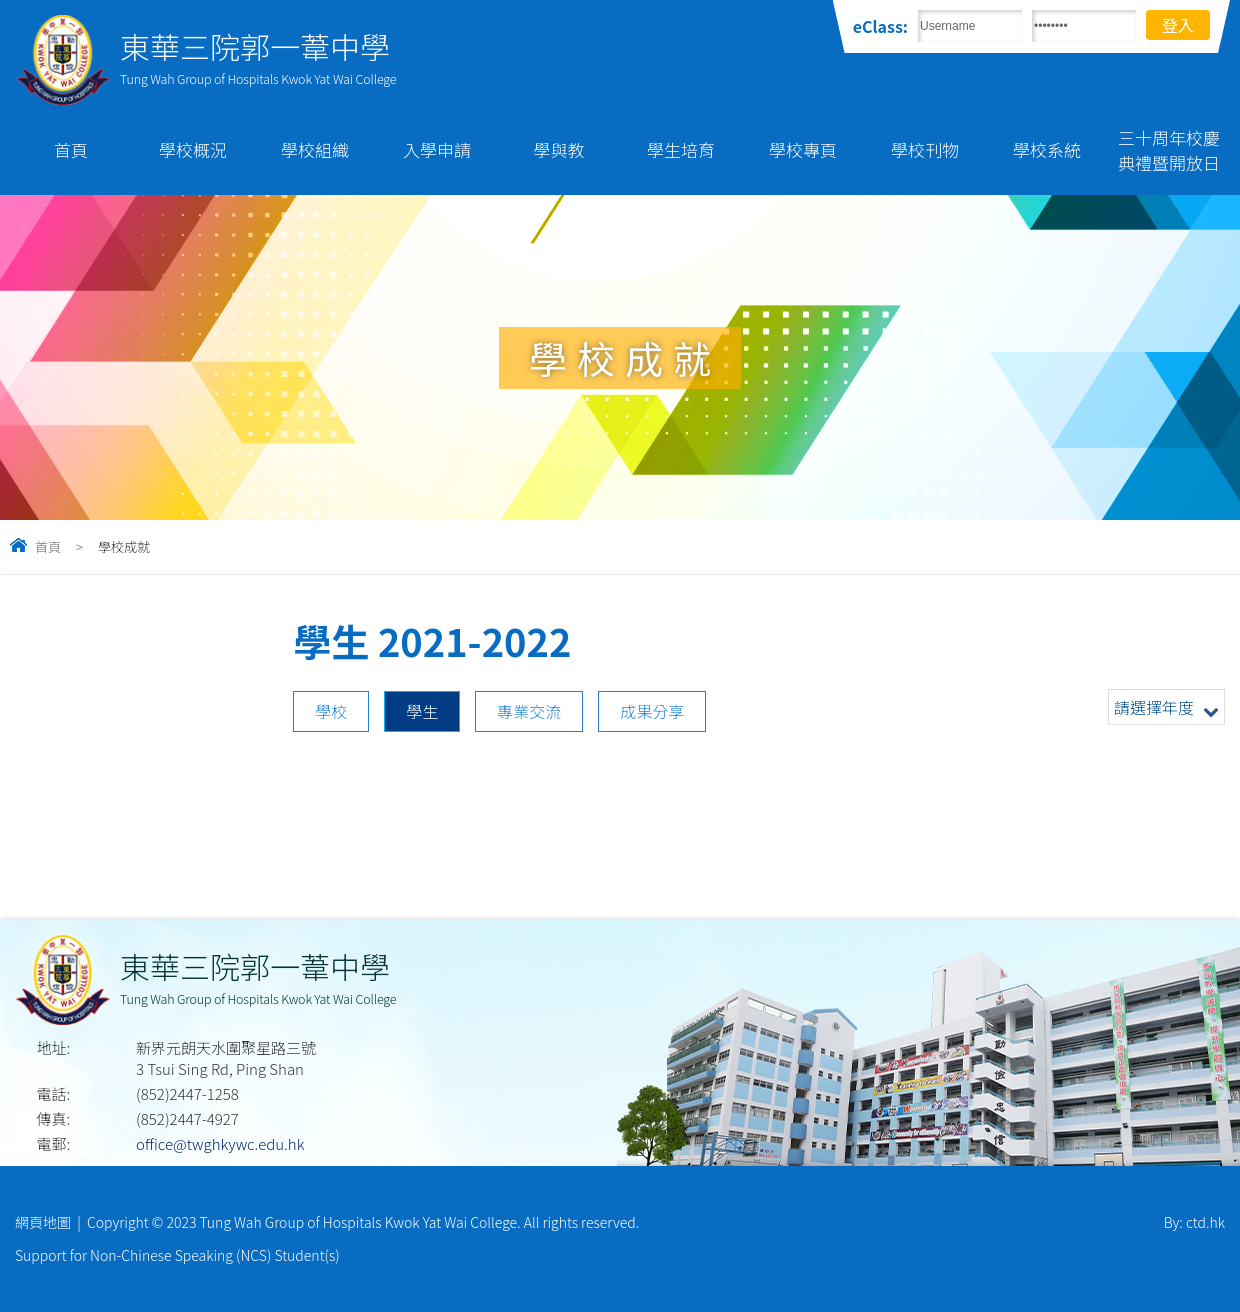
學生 (422, 711)
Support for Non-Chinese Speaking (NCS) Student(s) (177, 1255)
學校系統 (1047, 149)
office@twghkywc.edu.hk (220, 1143)
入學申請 (437, 149)
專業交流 (529, 711)
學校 (331, 711)
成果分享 (652, 711)
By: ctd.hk (1194, 1222)
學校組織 (315, 149)
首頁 (71, 149)
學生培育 (681, 149)
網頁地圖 (43, 1222)
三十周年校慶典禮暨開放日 (1169, 150)
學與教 (559, 149)
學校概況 (193, 149)
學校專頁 (803, 149)
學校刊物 (925, 149)
